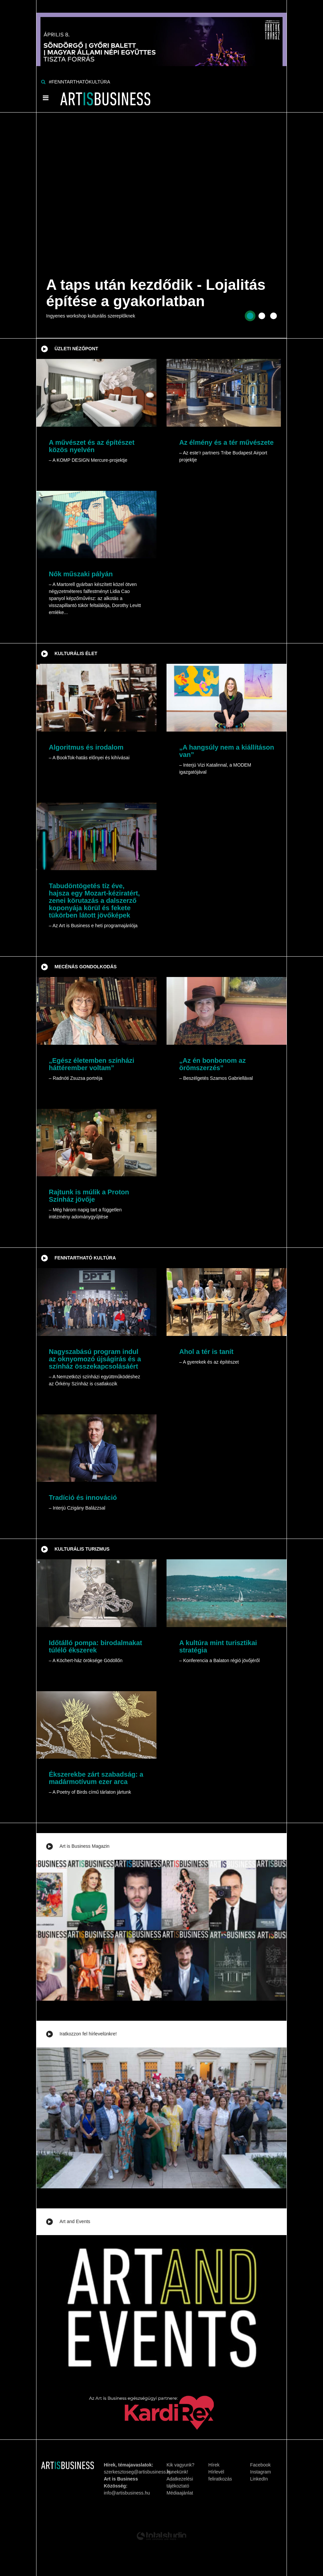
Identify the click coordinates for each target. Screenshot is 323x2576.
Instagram (260, 2471)
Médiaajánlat (180, 2493)
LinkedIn (259, 2479)
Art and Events (75, 2221)
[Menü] (45, 98)
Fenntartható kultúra (85, 1257)
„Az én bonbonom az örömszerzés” (212, 1064)
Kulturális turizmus (82, 1549)
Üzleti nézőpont (76, 348)
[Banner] (161, 32)
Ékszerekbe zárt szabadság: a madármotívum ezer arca (96, 1778)
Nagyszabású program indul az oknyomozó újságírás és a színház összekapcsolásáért (95, 1359)
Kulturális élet (76, 653)
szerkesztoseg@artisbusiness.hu (138, 2471)
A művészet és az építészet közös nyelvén (91, 446)
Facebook (260, 2464)
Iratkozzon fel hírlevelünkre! (88, 2033)
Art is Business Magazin (84, 1846)
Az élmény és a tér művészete (226, 442)
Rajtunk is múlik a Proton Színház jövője (89, 1195)
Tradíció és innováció (83, 1497)
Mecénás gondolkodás (86, 966)
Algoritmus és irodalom (86, 747)
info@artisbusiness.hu (127, 2493)
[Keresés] (43, 81)
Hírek (213, 2464)
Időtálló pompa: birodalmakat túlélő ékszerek (95, 1646)
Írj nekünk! (177, 2471)
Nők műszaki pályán (81, 574)
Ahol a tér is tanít (206, 1351)
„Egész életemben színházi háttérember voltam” (91, 1064)
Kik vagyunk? (180, 2464)
